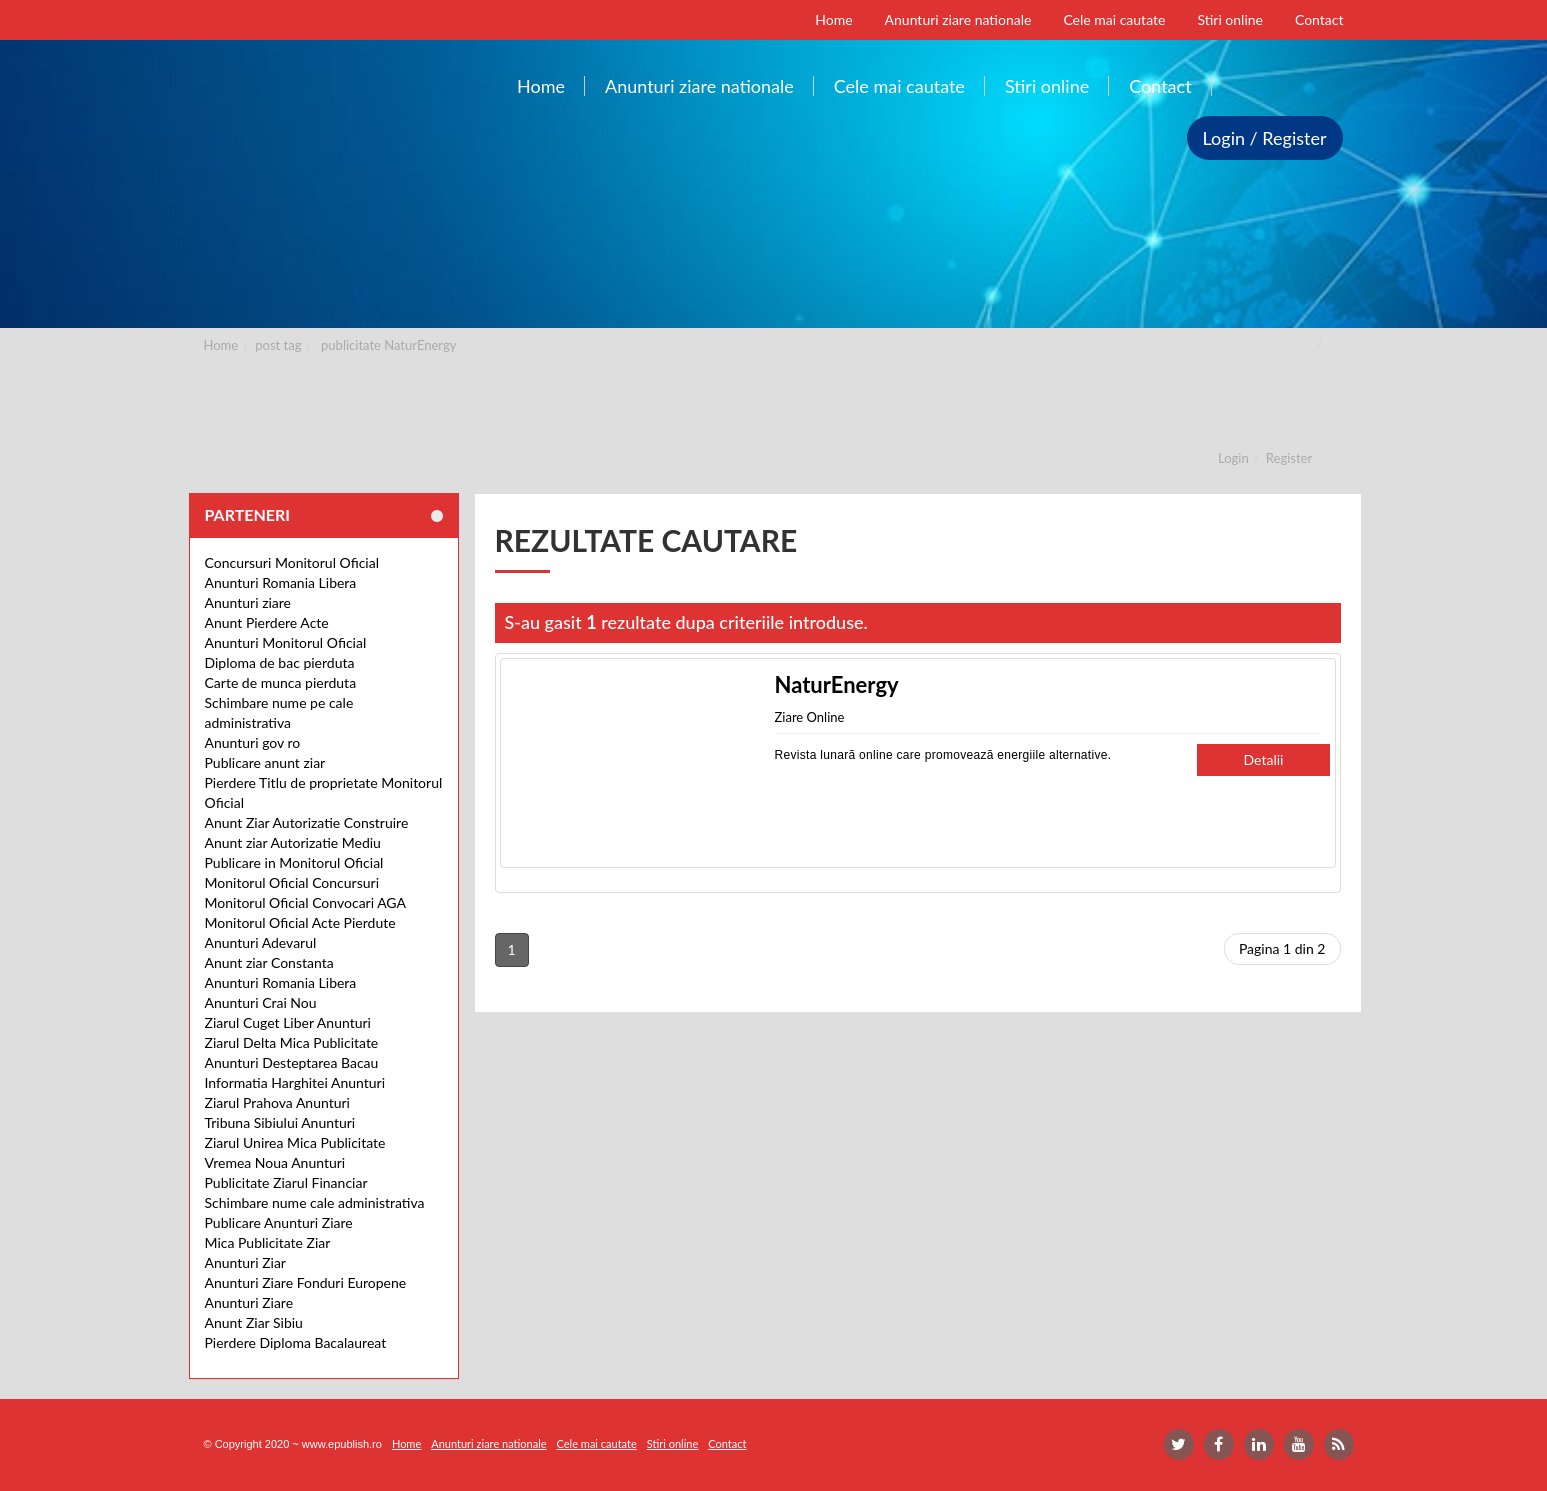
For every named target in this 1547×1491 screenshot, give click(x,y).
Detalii (1264, 759)
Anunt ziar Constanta (269, 962)
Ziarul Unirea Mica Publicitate (295, 1142)
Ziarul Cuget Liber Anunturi (288, 1022)
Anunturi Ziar (245, 1262)
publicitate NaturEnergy (388, 345)
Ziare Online (810, 717)
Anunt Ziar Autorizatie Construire (307, 822)
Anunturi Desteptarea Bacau (292, 1062)
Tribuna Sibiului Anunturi (280, 1122)
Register (1289, 458)
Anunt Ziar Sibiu (254, 1322)
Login (1233, 458)
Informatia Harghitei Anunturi (295, 1082)
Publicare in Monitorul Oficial (294, 862)
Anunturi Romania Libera (281, 582)
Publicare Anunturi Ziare (279, 1222)
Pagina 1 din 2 (1282, 948)
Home (221, 345)
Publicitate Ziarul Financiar (286, 1182)
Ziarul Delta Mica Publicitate (292, 1042)
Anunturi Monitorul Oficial (286, 642)
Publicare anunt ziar (265, 762)
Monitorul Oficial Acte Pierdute (300, 922)
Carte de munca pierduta (281, 682)
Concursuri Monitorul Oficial (292, 562)
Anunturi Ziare (249, 1302)
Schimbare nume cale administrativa (315, 1202)
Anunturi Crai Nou (261, 1002)
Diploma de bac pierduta (280, 662)
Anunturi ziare (248, 602)
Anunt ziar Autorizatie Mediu (293, 842)
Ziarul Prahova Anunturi (277, 1102)
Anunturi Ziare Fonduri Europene (306, 1282)
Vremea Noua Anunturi (275, 1162)
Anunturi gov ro (253, 742)
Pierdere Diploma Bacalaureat (296, 1342)
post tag (278, 345)
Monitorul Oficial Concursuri (292, 882)
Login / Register (1265, 138)
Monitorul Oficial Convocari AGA (306, 902)
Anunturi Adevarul (261, 942)
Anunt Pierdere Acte (267, 622)
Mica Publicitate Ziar (268, 1242)
